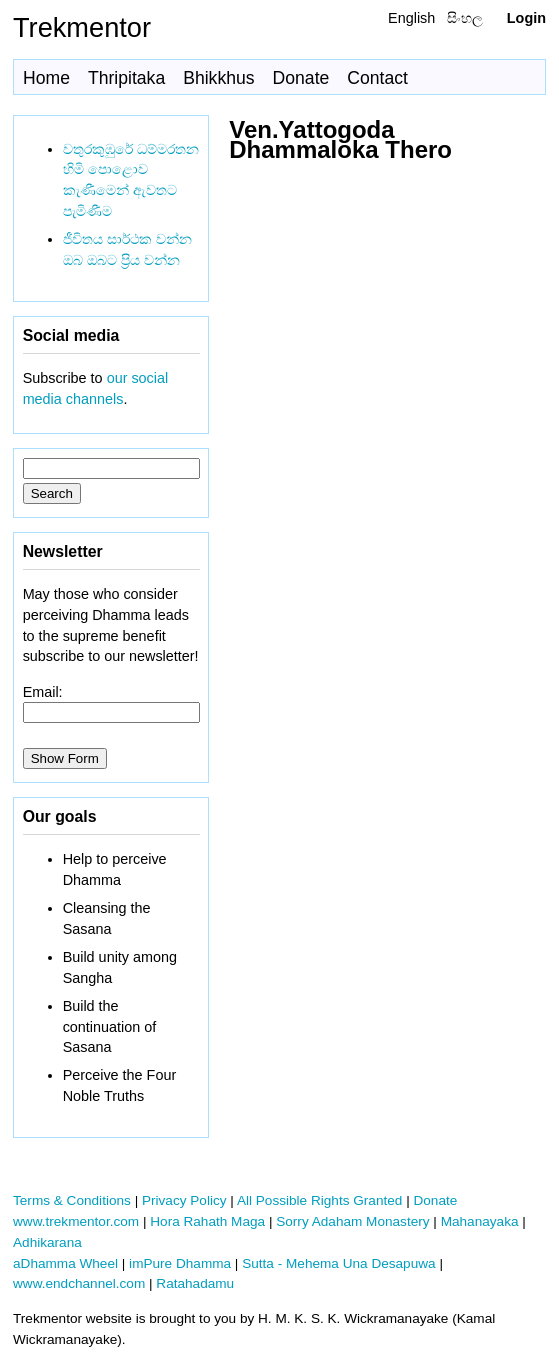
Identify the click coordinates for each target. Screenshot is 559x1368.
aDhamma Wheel (65, 1263)
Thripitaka (126, 78)
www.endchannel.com (79, 1283)
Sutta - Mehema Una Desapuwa (338, 1263)
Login (526, 18)
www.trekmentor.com (76, 1221)
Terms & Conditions (72, 1200)
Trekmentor (82, 27)
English (411, 18)
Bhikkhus (218, 78)
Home (46, 78)
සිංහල (465, 18)
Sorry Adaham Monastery (352, 1221)
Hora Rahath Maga (207, 1221)
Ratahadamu (195, 1283)
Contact (377, 78)
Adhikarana (47, 1242)
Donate (301, 78)
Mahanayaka (480, 1221)
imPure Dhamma (180, 1263)
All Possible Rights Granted (319, 1200)
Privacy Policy (184, 1200)
